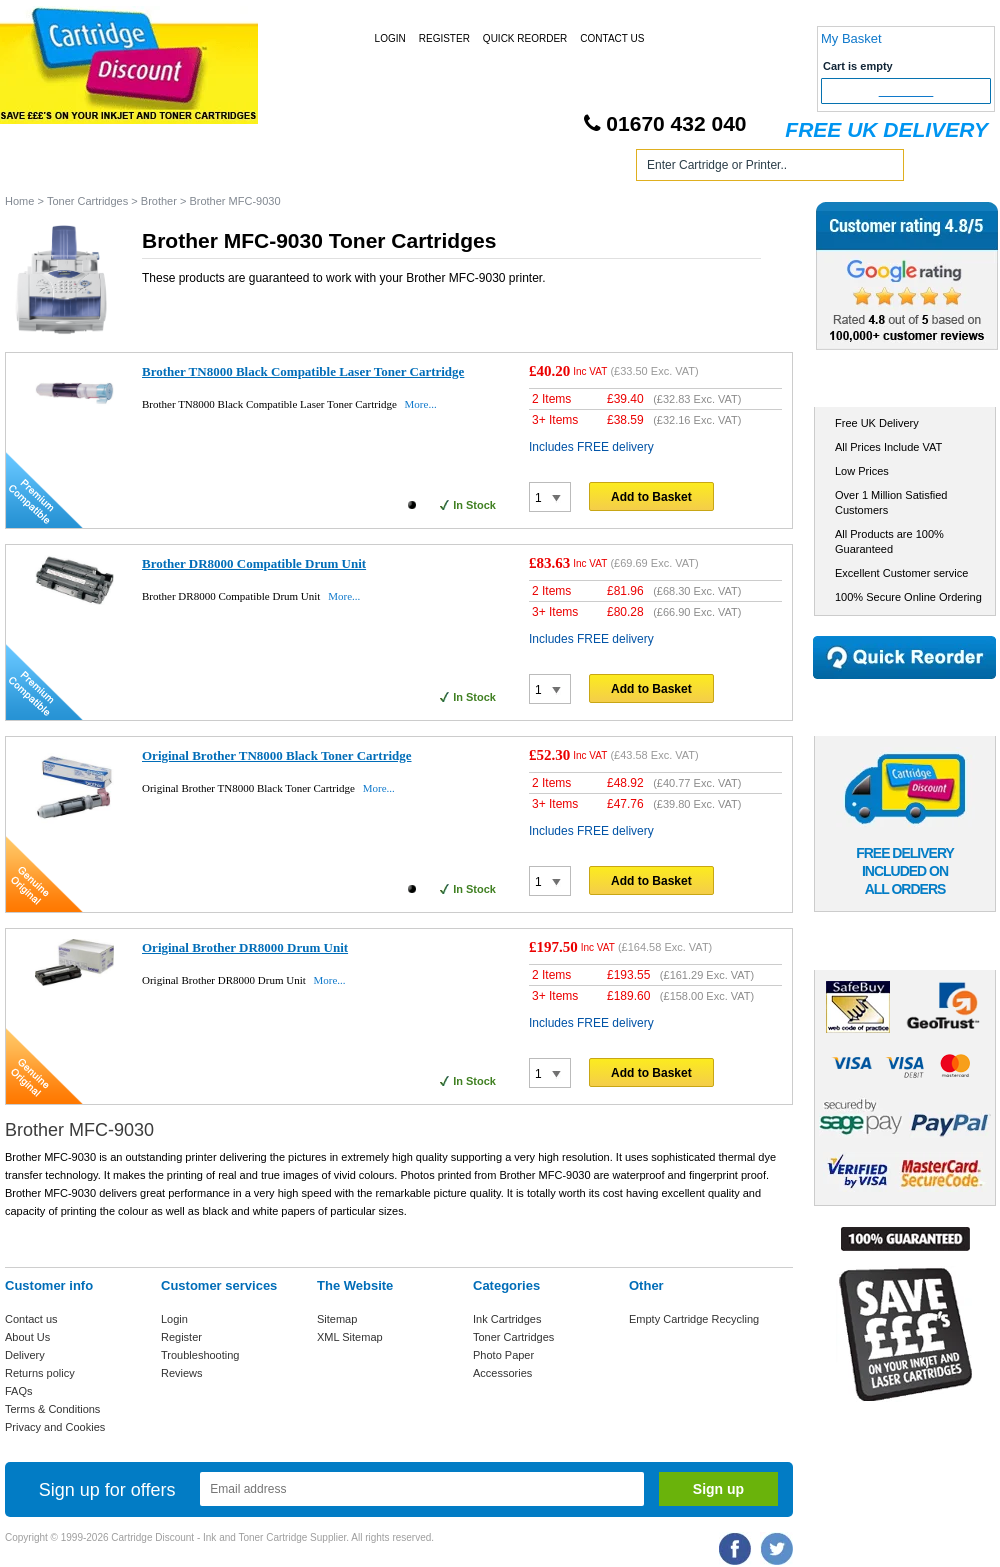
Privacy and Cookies (55, 1427)
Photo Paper (503, 1355)
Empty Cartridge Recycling (694, 1319)
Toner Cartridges (308, 168)
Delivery (25, 1355)
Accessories (502, 1373)
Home (44, 168)
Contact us (31, 1319)
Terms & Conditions (52, 1409)
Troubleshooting (200, 1355)
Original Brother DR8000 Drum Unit (245, 947)
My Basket (851, 38)
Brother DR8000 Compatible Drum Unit (254, 563)
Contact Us (612, 38)
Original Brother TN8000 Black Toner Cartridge (277, 755)
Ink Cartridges (158, 168)
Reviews (182, 1373)
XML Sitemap (350, 1337)
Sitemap (337, 1319)
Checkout (906, 91)
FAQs (19, 1391)
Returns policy (40, 1373)
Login (390, 38)
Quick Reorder (525, 38)
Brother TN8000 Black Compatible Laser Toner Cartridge (303, 371)
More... (421, 404)
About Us (27, 1337)
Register (444, 38)
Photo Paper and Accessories (503, 168)
